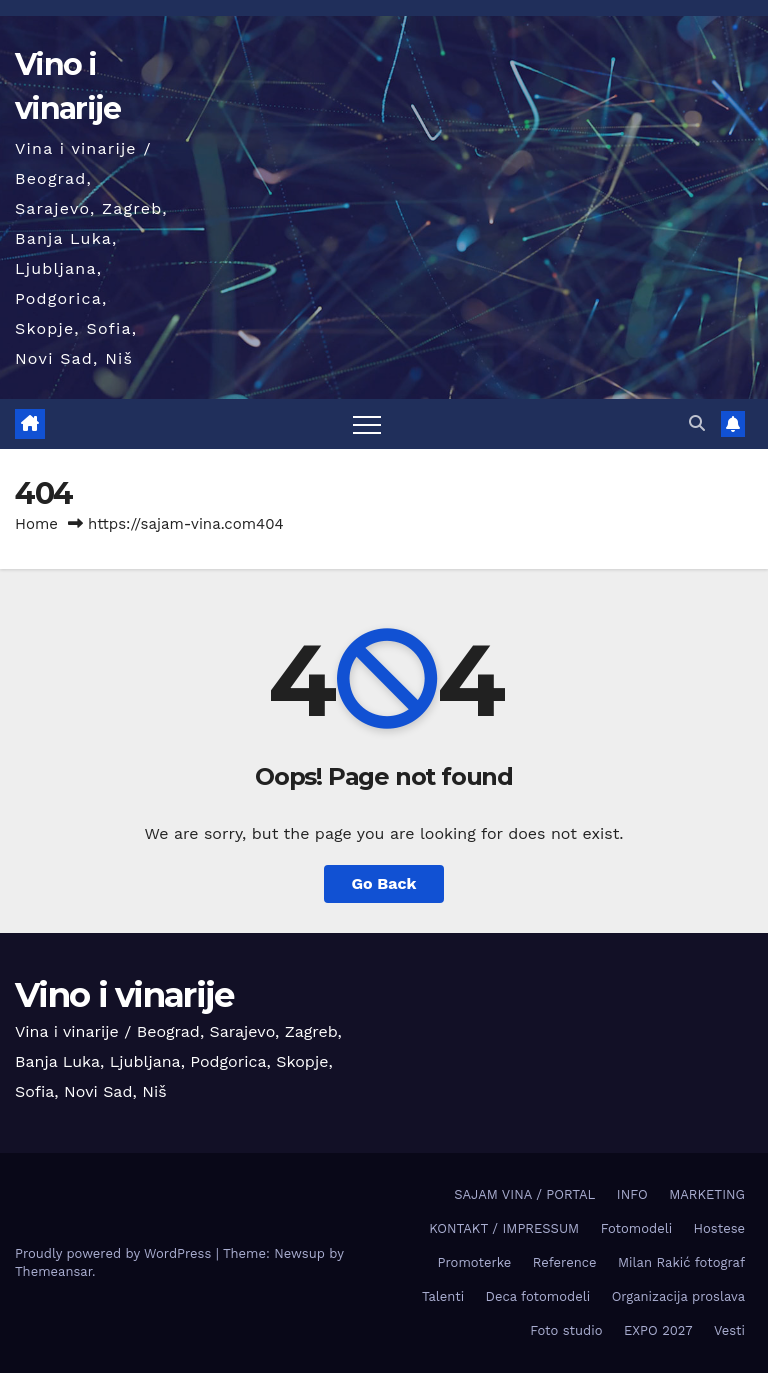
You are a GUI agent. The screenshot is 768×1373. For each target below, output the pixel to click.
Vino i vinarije (124, 995)
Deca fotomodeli (538, 1296)
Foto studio (566, 1330)
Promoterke (475, 1262)
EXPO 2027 (658, 1330)
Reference (565, 1262)
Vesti (729, 1330)
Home (36, 524)
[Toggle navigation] (367, 424)
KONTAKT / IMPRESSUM (504, 1228)
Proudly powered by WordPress (115, 1253)
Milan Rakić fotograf (681, 1262)
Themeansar (53, 1271)
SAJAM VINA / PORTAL (524, 1194)
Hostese (719, 1228)
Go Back (384, 883)
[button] (697, 423)
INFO (632, 1194)
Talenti (443, 1296)
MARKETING (707, 1194)
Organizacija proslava (678, 1296)
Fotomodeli (636, 1228)
